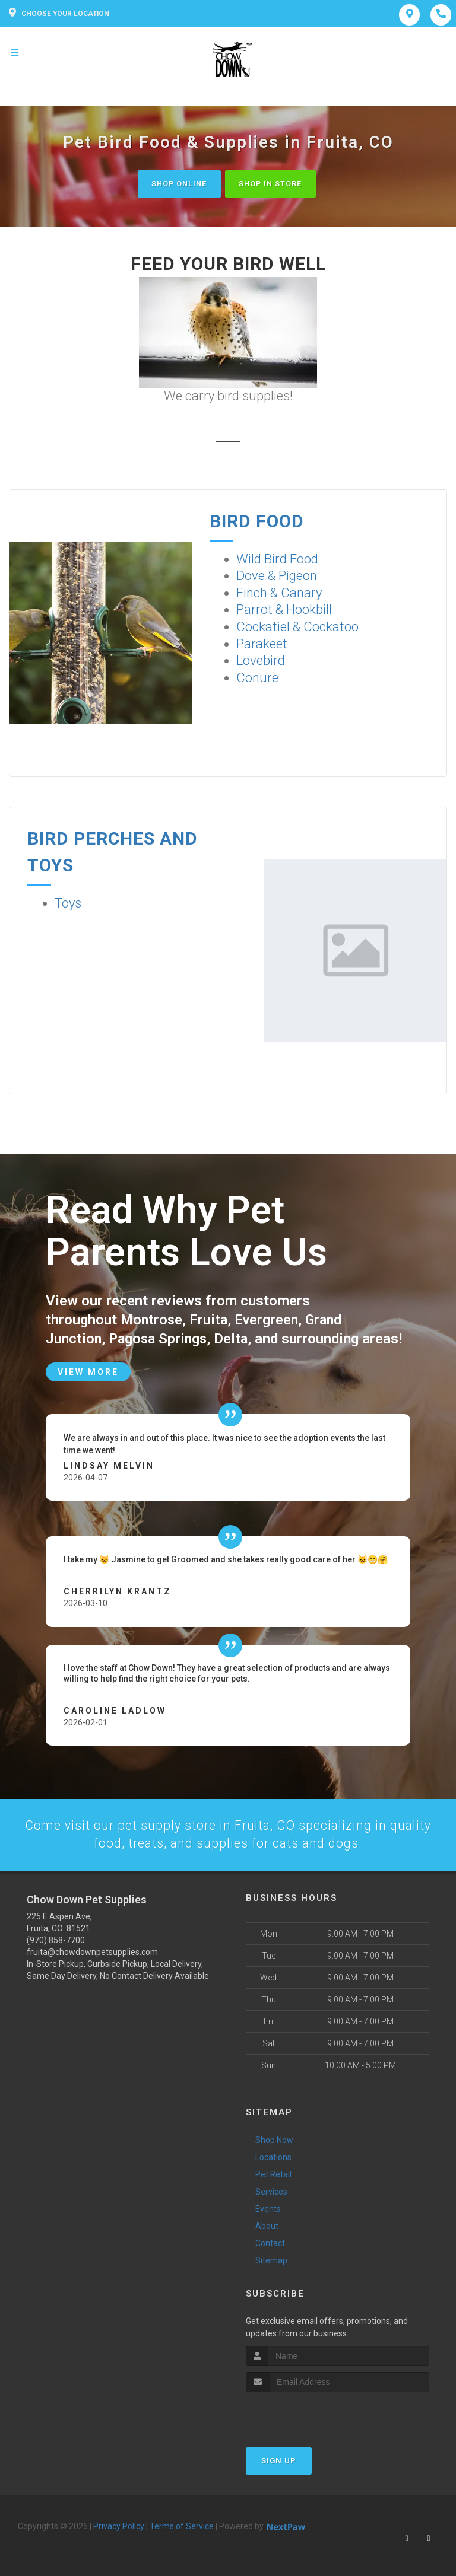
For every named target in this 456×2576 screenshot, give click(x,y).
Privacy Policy (118, 2526)
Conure (257, 677)
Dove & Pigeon (276, 576)
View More (88, 1371)
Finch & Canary (279, 592)
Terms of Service (182, 2526)
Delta (235, 1338)
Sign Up (278, 2460)
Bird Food (257, 521)
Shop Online (176, 183)
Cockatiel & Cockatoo (297, 627)
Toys (68, 903)
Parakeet (261, 643)
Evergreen (269, 1319)
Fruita (210, 1319)
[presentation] (309, 2414)
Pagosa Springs (160, 1338)
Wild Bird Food (277, 559)
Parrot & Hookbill (284, 610)
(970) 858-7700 (56, 1939)
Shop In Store (273, 183)
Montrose (152, 1319)
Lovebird (260, 661)
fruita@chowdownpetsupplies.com (92, 1951)
